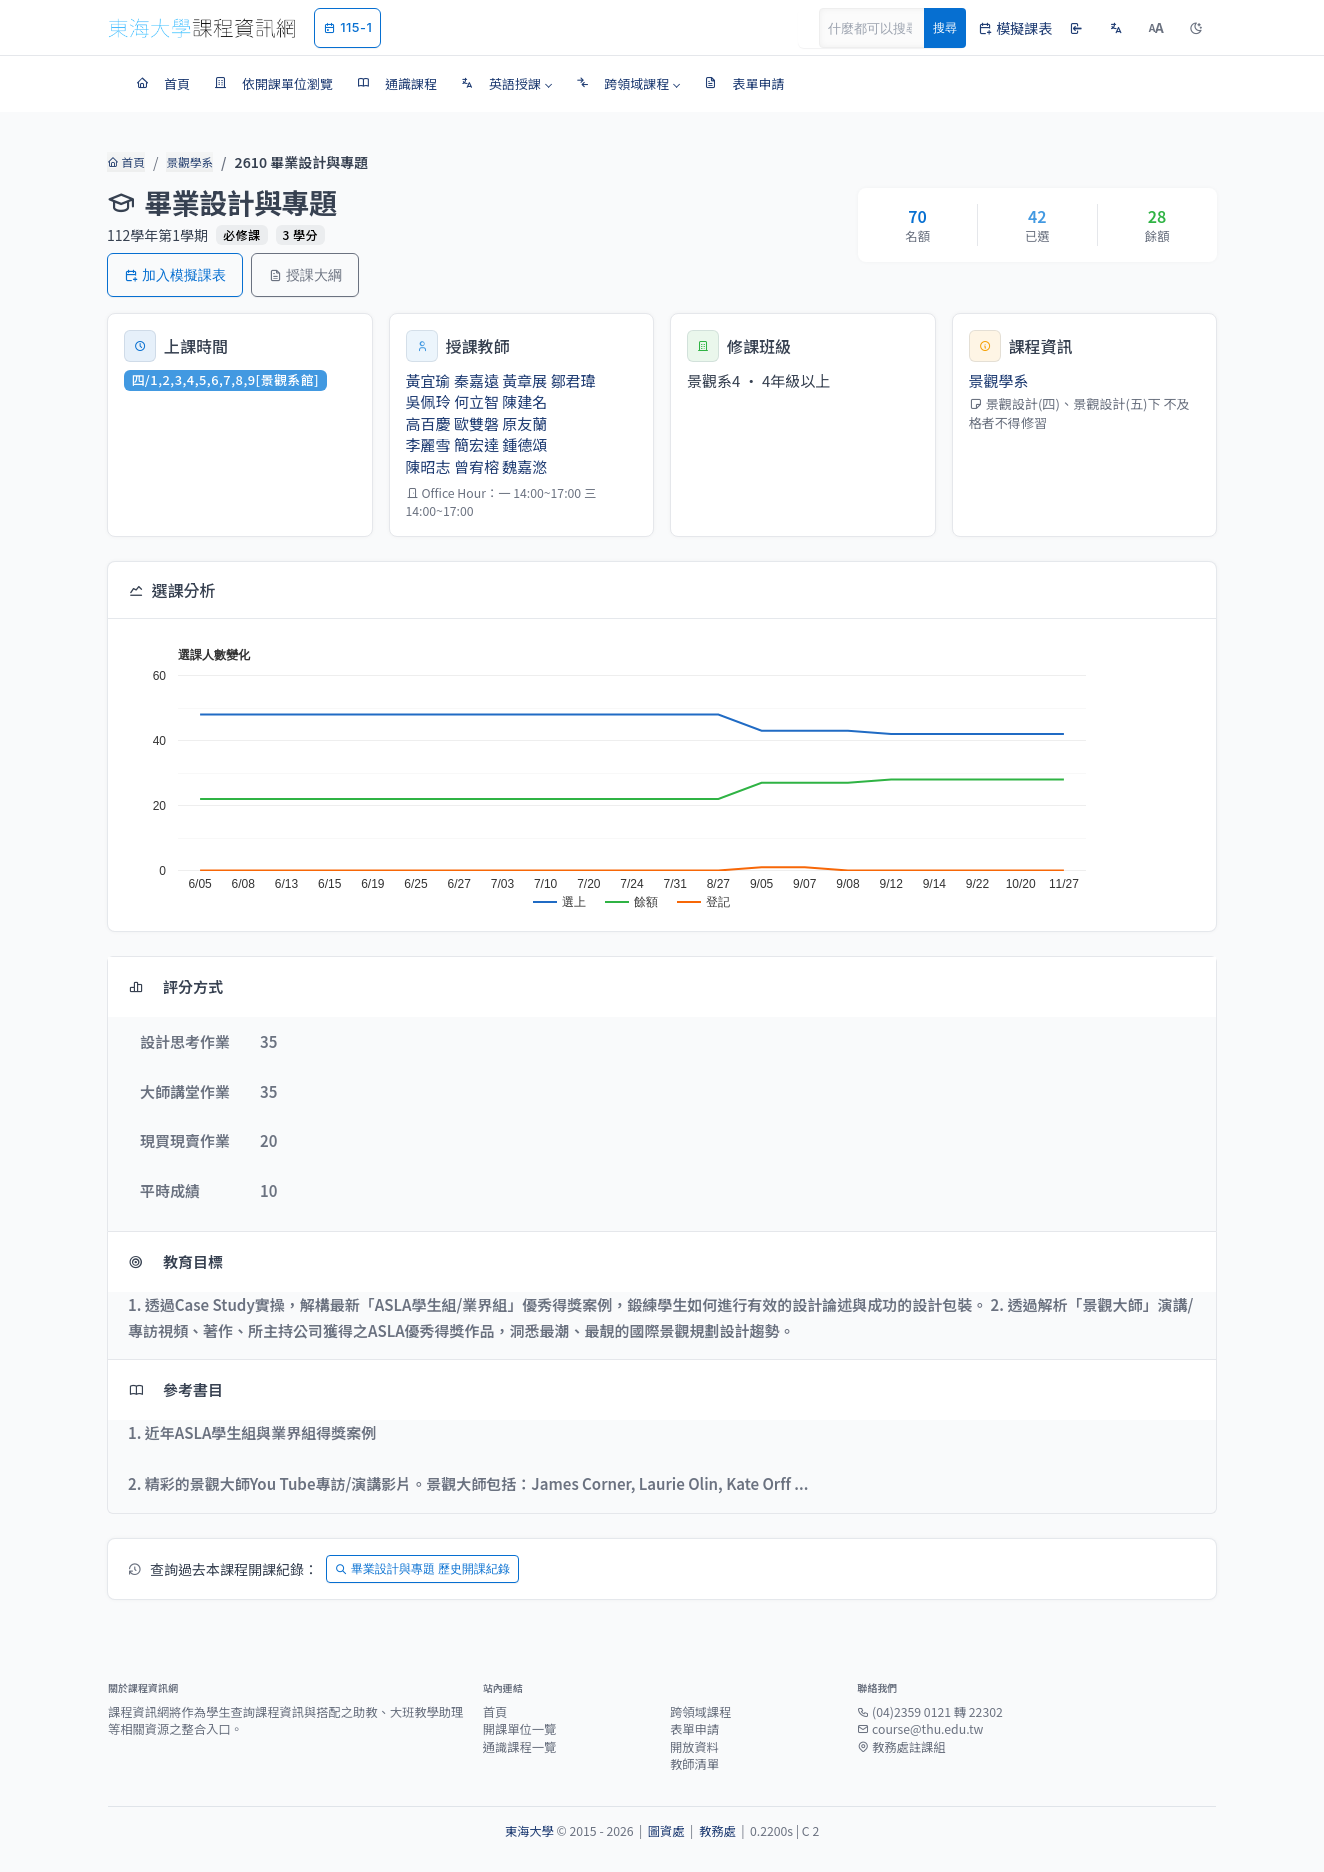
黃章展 (524, 380)
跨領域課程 (700, 1712)
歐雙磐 (476, 423)
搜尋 (945, 27)
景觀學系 (186, 162)
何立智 (476, 401)
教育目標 (175, 1261)
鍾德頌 (524, 444)
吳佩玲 (428, 401)
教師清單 (694, 1764)
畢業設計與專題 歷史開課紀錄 (422, 1568)
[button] (506, 84)
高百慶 (428, 423)
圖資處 (666, 1831)
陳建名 (524, 401)
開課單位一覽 (520, 1729)
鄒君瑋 (573, 380)
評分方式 (175, 986)
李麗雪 (428, 444)
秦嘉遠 (476, 380)
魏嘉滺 (524, 466)
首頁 (124, 162)
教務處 (717, 1831)
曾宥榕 (476, 466)
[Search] (883, 28)
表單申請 (694, 1729)
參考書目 (175, 1389)
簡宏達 (476, 444)
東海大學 (529, 1831)
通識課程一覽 (520, 1747)
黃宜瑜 (428, 380)
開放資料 (694, 1747)
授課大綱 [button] (305, 274)
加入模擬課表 (175, 274)
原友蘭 (524, 423)
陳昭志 (428, 466)
